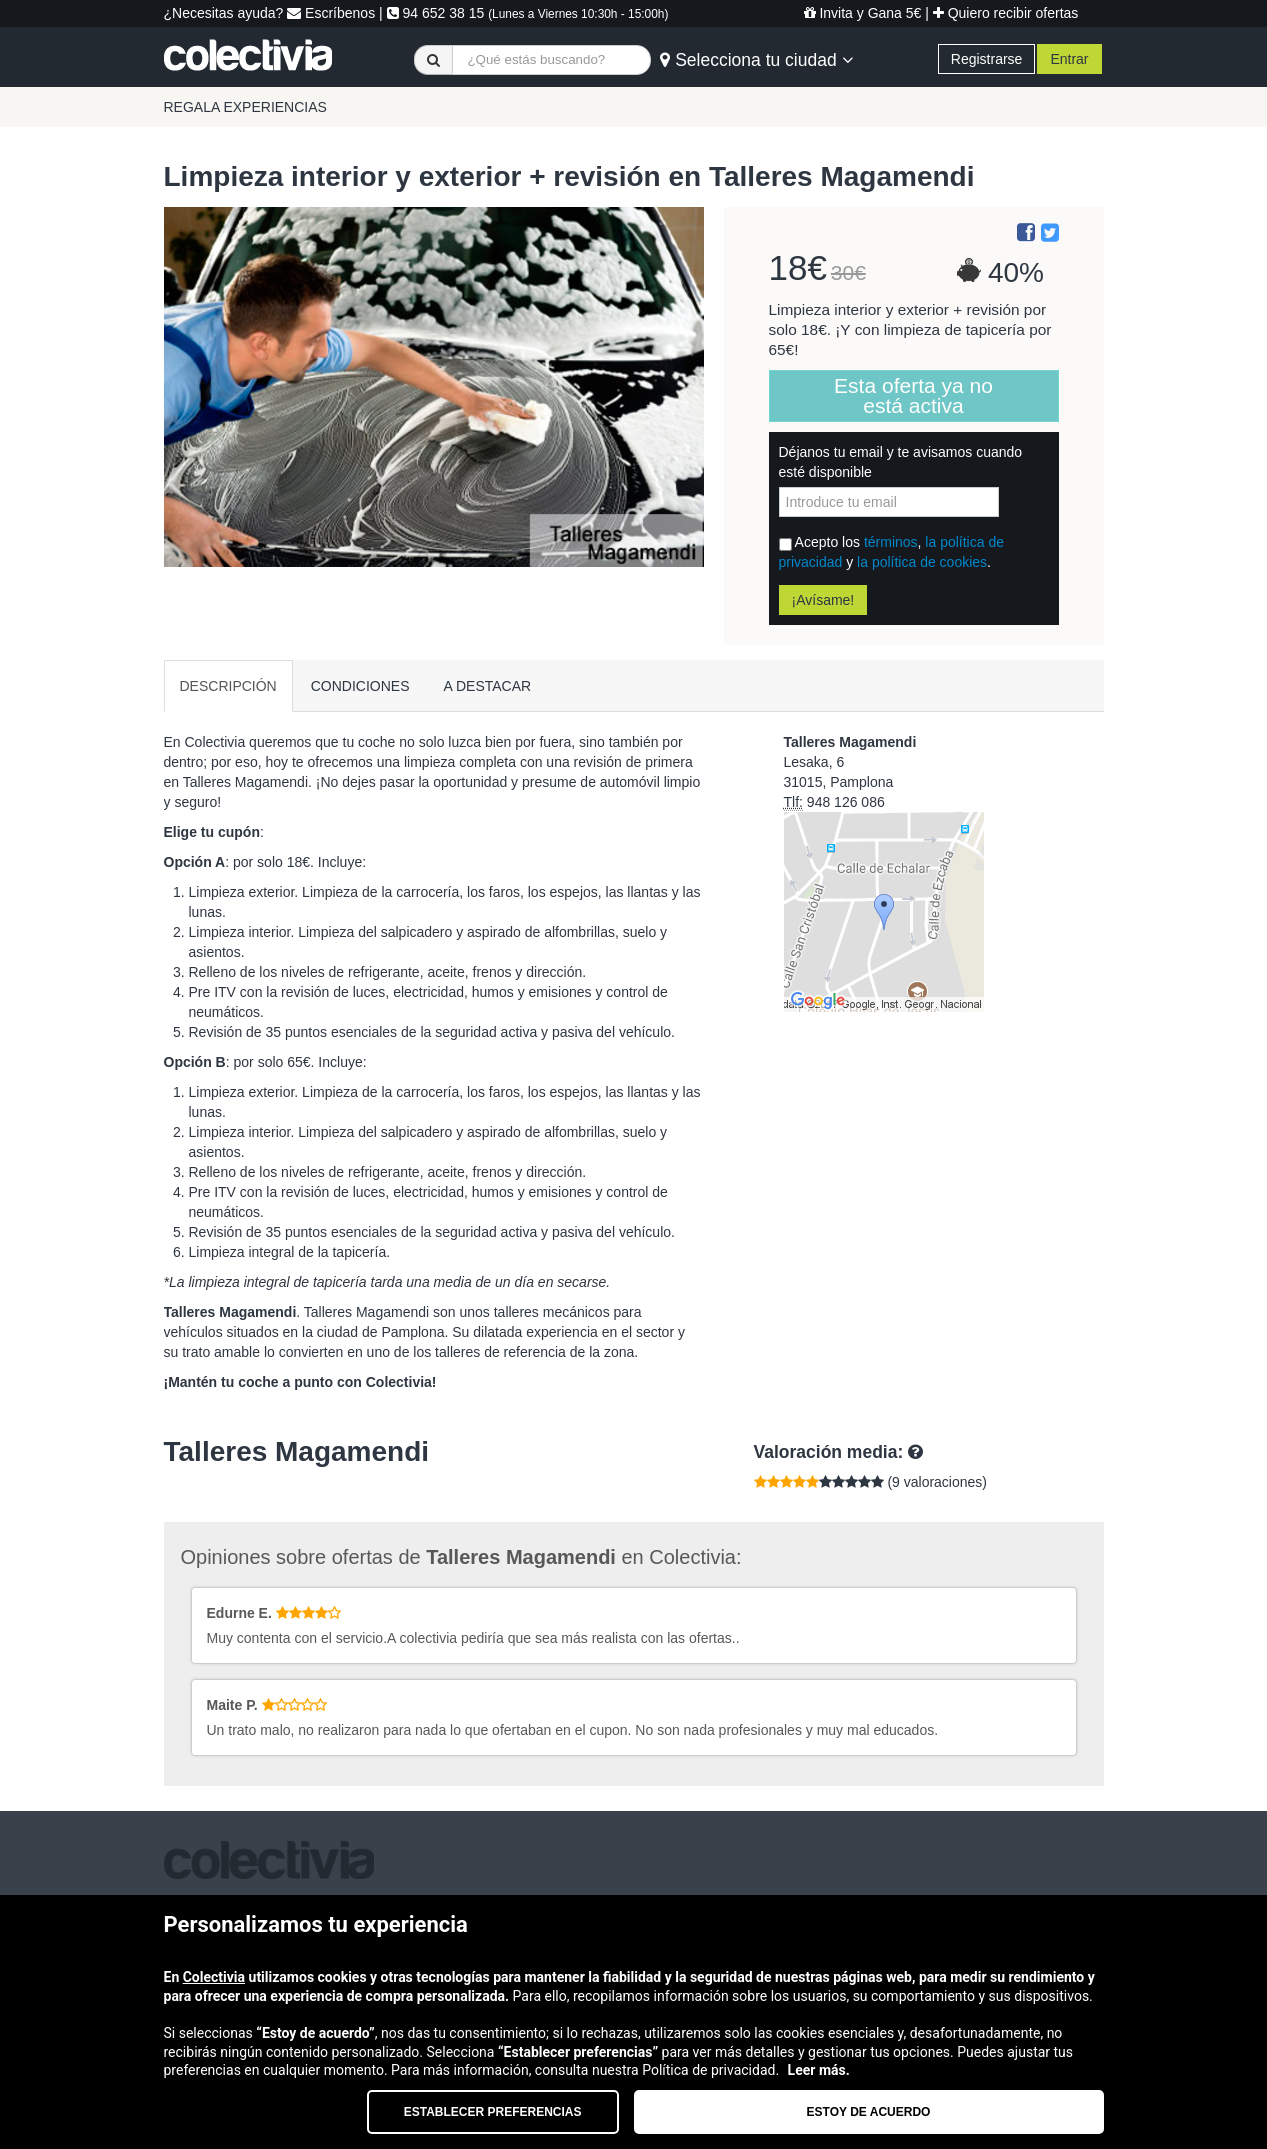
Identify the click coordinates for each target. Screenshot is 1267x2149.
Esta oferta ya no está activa (913, 395)
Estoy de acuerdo (869, 2112)
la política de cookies (922, 562)
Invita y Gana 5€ (863, 13)
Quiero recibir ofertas (1006, 13)
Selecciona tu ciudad (756, 60)
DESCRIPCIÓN (228, 686)
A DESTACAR (488, 686)
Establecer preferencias (493, 2112)
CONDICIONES (360, 686)
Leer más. (819, 2070)
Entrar (1069, 59)
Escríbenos (331, 13)
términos (891, 542)
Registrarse (987, 59)
